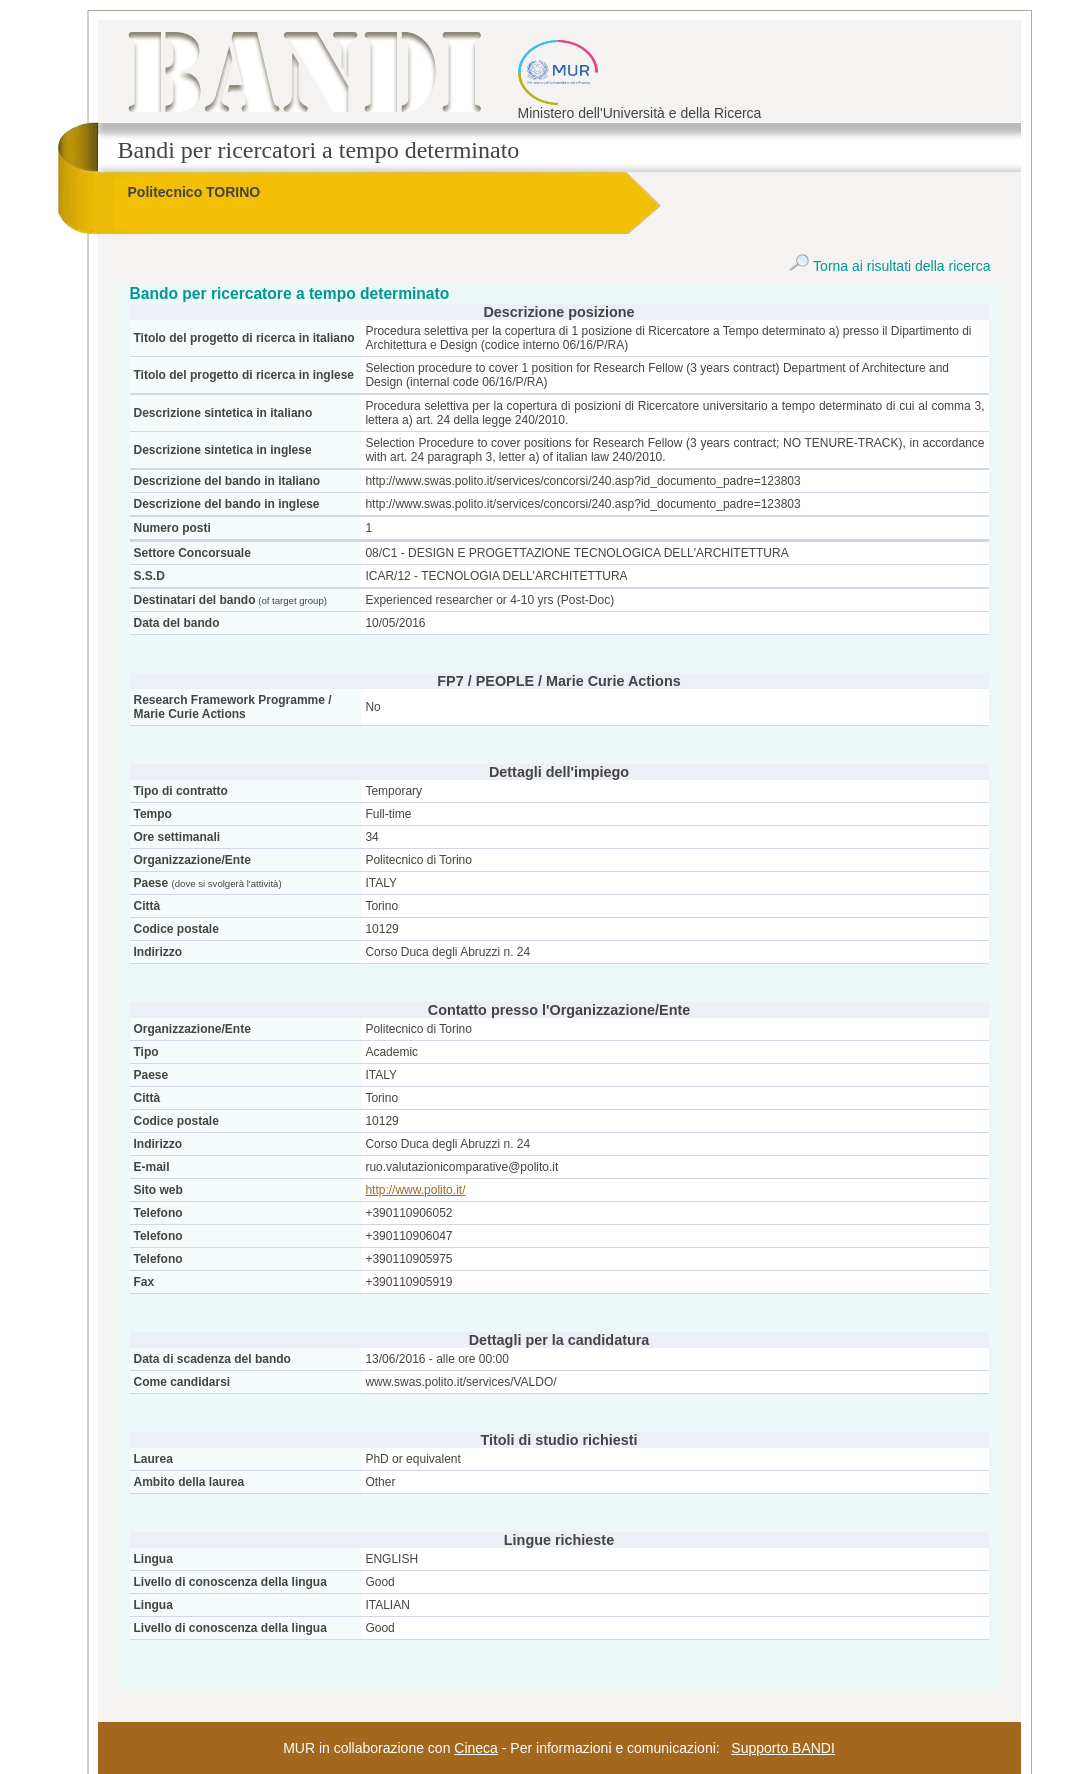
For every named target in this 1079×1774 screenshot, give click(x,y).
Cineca (476, 1748)
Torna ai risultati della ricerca (889, 266)
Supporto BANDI (783, 1748)
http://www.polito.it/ (415, 1190)
